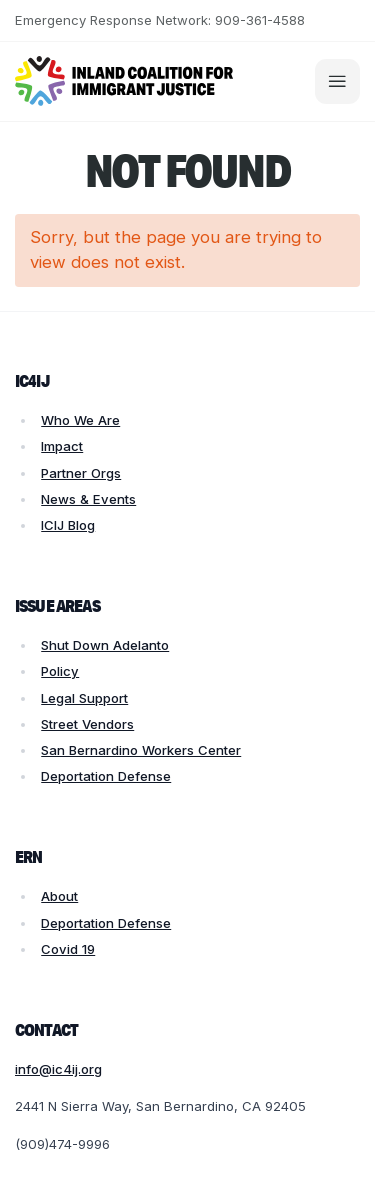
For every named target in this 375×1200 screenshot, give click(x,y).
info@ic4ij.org (58, 1069)
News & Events (88, 499)
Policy (60, 671)
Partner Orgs (81, 473)
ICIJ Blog (68, 525)
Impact (62, 446)
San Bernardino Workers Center (141, 750)
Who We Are (80, 420)
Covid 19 (68, 949)
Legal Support (84, 698)
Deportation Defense (106, 776)
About (59, 896)
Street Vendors (87, 724)
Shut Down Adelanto (105, 645)
